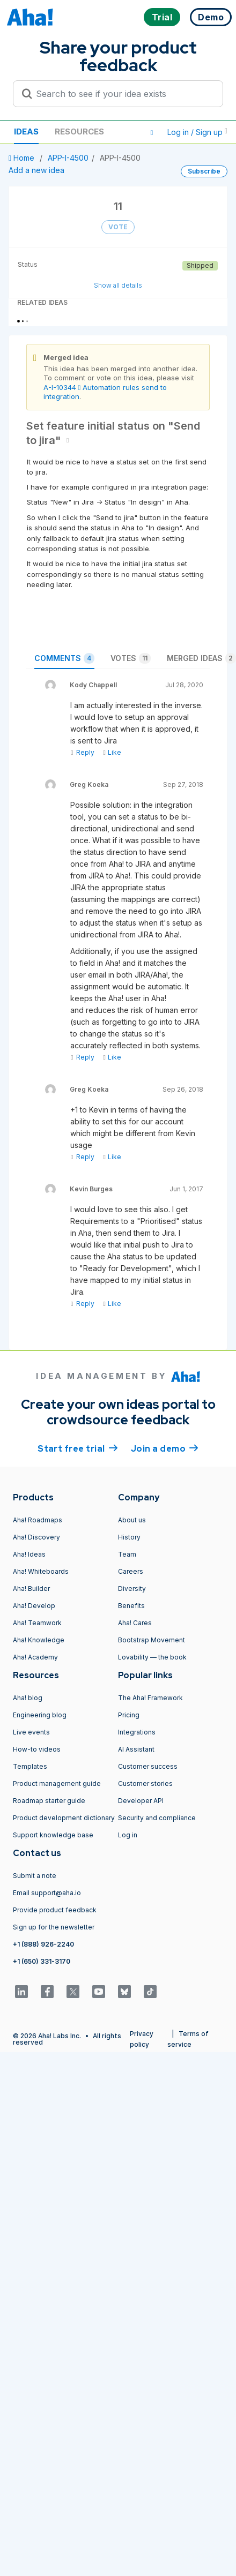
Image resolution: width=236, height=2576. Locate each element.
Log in (127, 1835)
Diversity (132, 1588)
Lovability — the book (152, 1657)
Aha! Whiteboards (41, 1571)
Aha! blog (27, 1698)
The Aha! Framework (150, 1698)
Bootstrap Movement (151, 1640)
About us (132, 1520)
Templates (30, 1766)
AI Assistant (136, 1749)
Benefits (131, 1606)
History (129, 1537)
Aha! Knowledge (38, 1640)
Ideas (26, 131)
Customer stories (145, 1783)
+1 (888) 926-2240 (43, 1944)
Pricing (128, 1715)
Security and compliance (157, 1818)
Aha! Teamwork (37, 1623)
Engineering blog (40, 1715)
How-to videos (37, 1749)
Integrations (137, 1732)
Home (22, 157)
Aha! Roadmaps (37, 1520)
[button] (151, 132)
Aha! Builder (31, 1588)
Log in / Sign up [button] (197, 132)
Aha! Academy (35, 1657)
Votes (130, 658)
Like (112, 752)
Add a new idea (36, 170)
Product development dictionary (64, 1818)
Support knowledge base (53, 1835)
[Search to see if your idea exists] (123, 93)
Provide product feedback (55, 1910)
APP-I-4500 (68, 157)
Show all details (118, 285)
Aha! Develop (34, 1606)
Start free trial (78, 1447)
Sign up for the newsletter (53, 1927)
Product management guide (57, 1783)
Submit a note (34, 1876)
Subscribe (204, 171)
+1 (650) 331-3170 (41, 1961)
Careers (130, 1571)
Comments (64, 658)
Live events (31, 1732)
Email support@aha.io (47, 1893)
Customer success (148, 1766)
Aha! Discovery (36, 1537)
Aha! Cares (135, 1623)
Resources (79, 131)
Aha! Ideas (29, 1554)
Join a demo (164, 1447)
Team (127, 1554)
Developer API (141, 1801)
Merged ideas (201, 658)
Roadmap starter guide (49, 1801)
